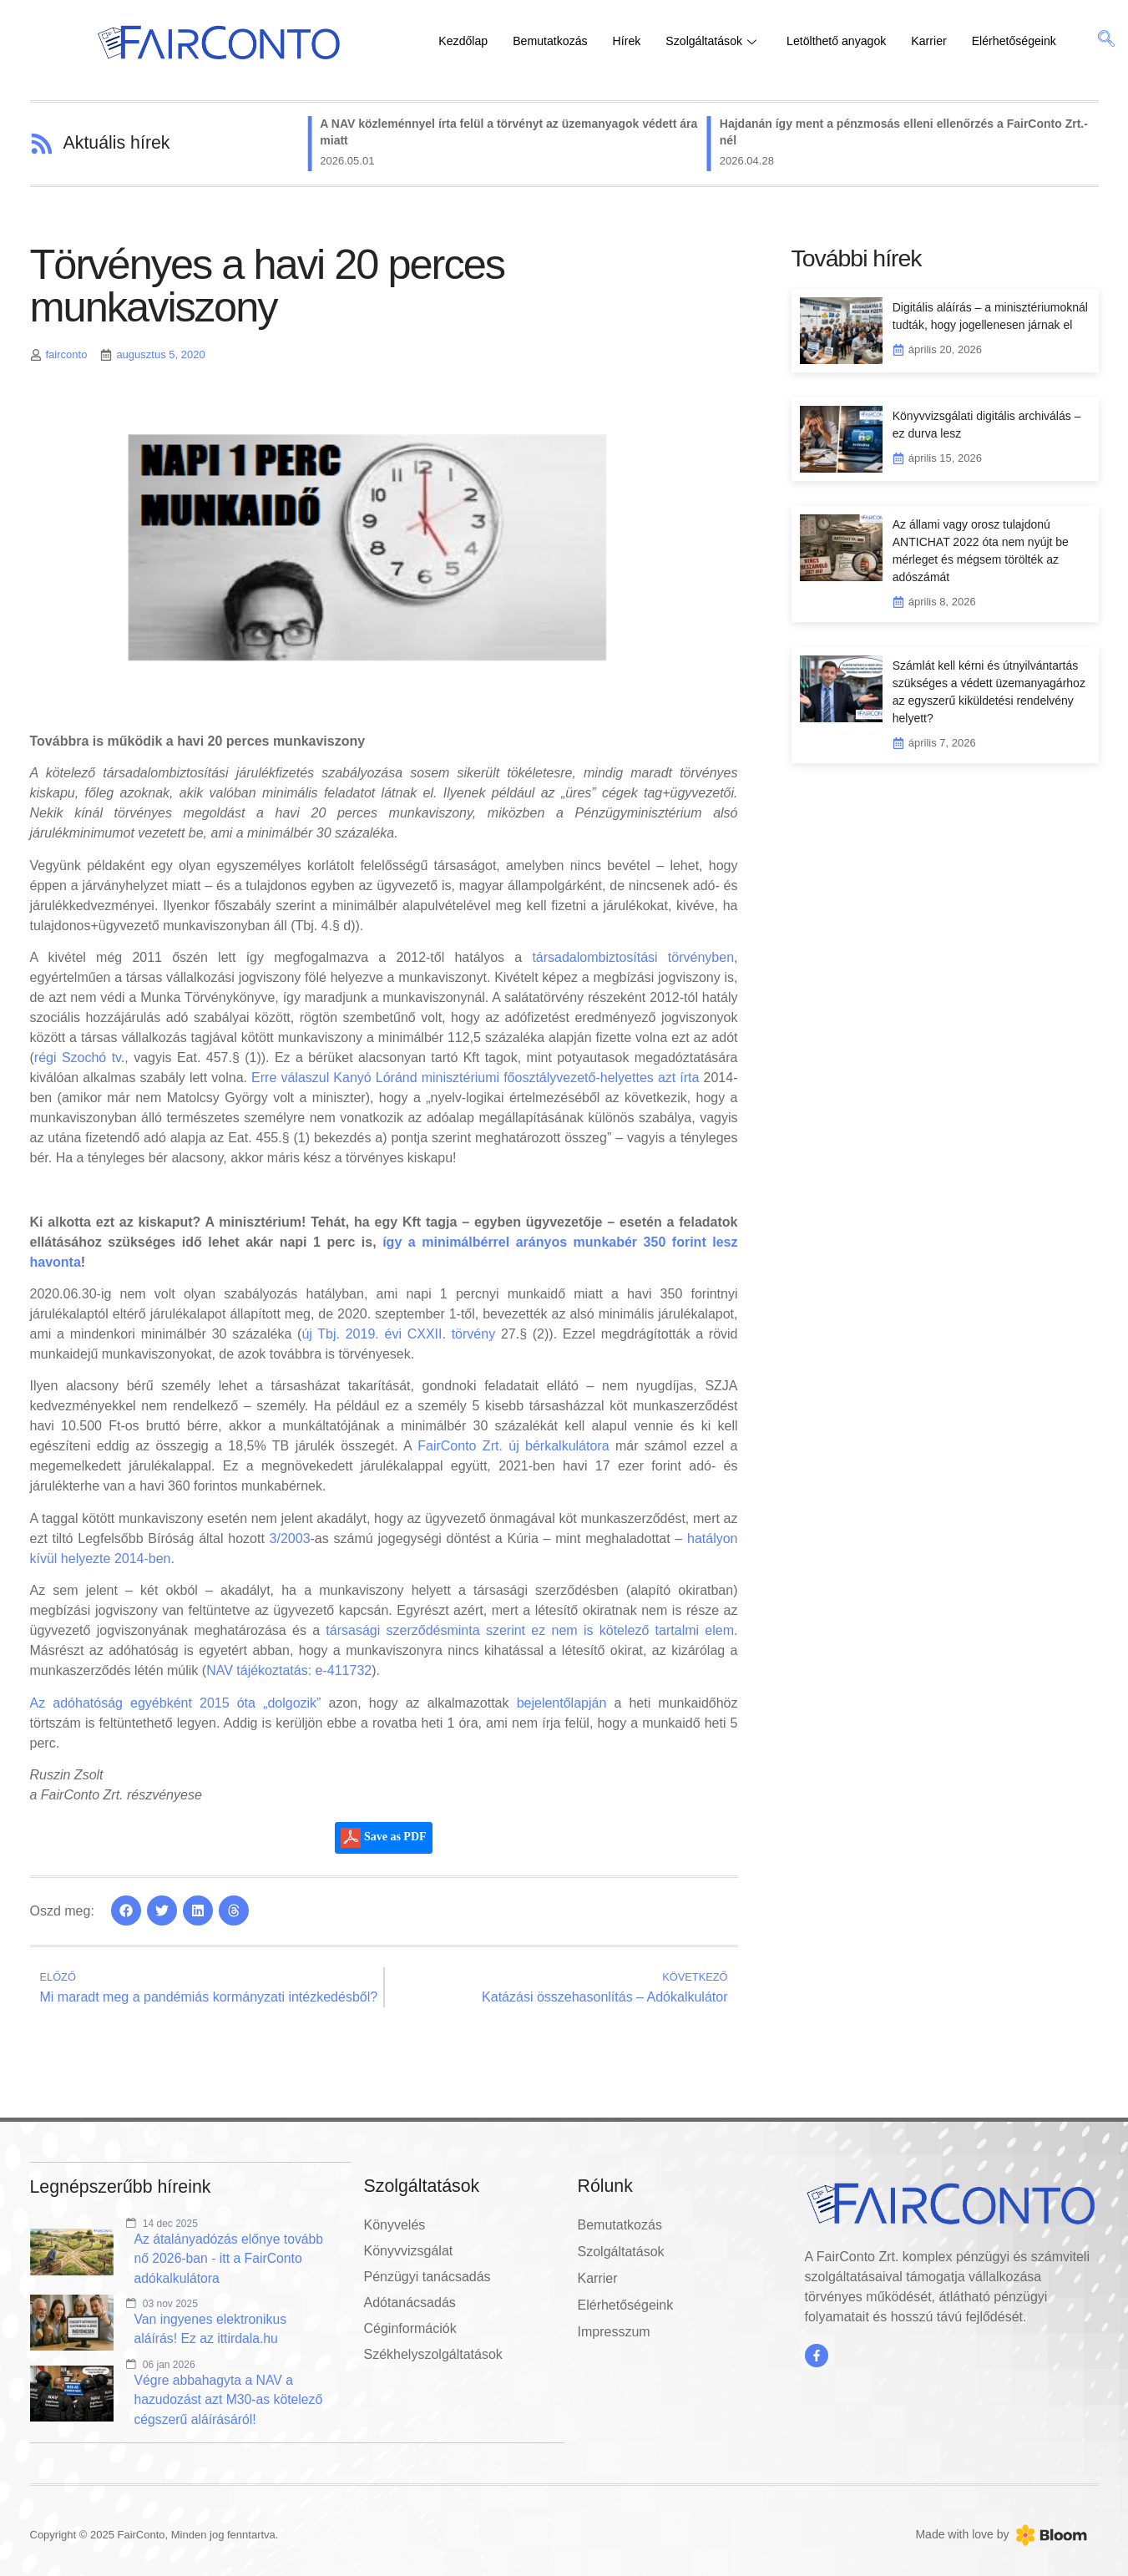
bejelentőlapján (562, 1703)
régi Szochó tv (77, 1057)
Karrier (950, 41)
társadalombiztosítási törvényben (633, 957)
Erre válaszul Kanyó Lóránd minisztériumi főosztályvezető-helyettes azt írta (475, 1077)
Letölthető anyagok (854, 41)
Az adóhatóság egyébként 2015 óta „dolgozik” (175, 1703)
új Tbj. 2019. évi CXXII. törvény (398, 1334)
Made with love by (962, 2536)
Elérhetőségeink (1039, 41)
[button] (126, 1910)
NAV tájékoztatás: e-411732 (289, 1670)
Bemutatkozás (555, 41)
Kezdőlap (464, 41)
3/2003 (290, 1538)
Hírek (635, 41)
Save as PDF (383, 1838)
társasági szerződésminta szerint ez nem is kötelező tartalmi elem (530, 1630)
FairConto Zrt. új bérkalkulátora (513, 1446)
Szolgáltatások (723, 41)
